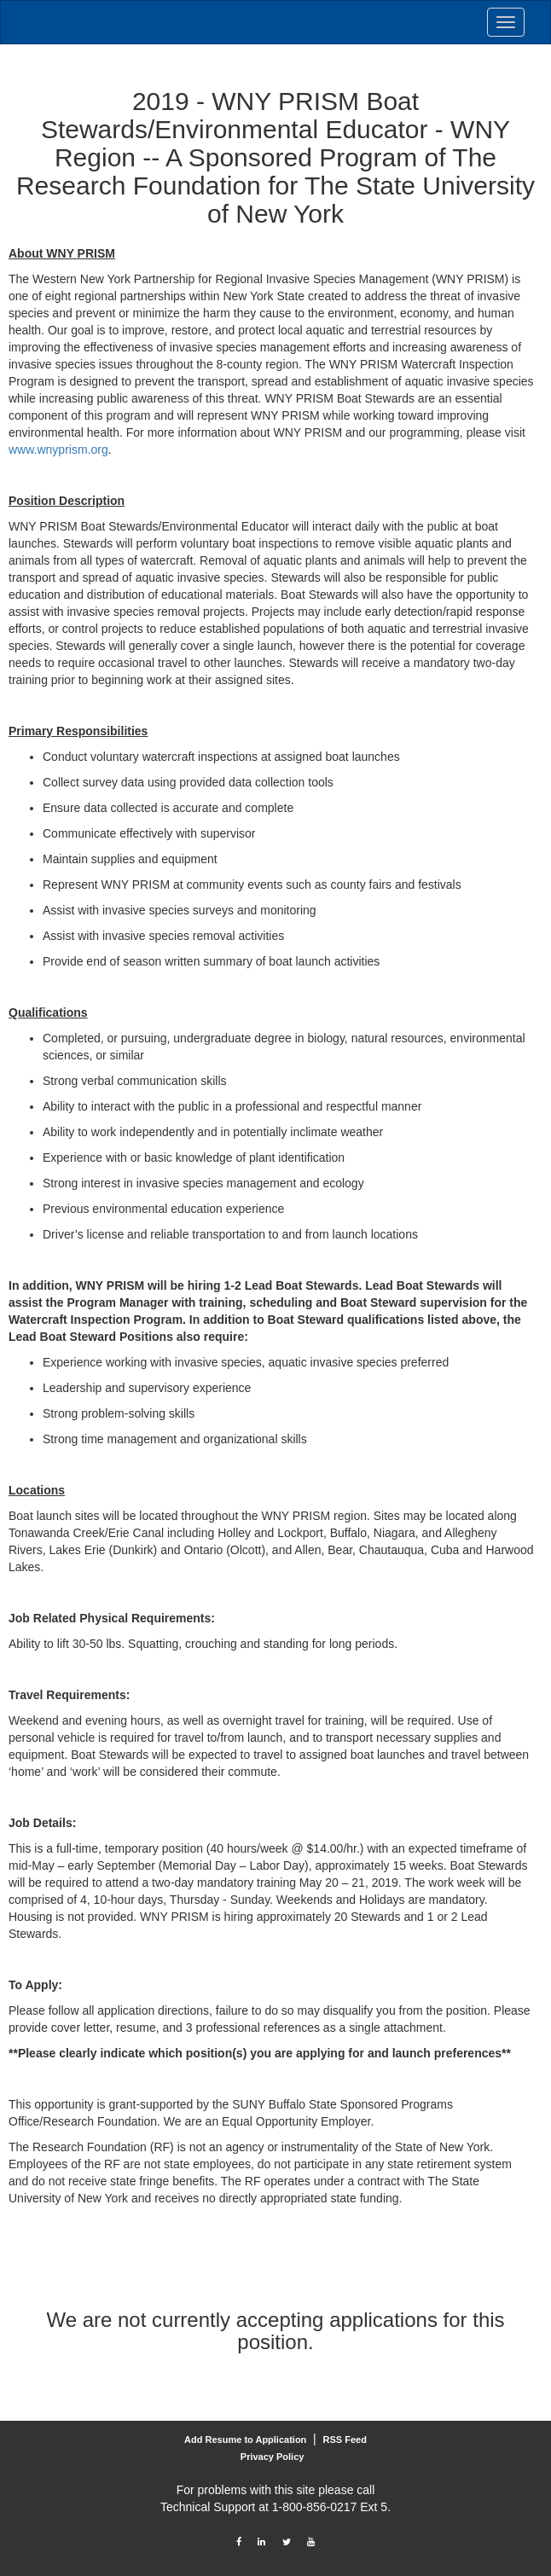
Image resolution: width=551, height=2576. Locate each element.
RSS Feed (345, 2439)
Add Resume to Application (245, 2439)
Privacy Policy (272, 2456)
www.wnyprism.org (58, 449)
